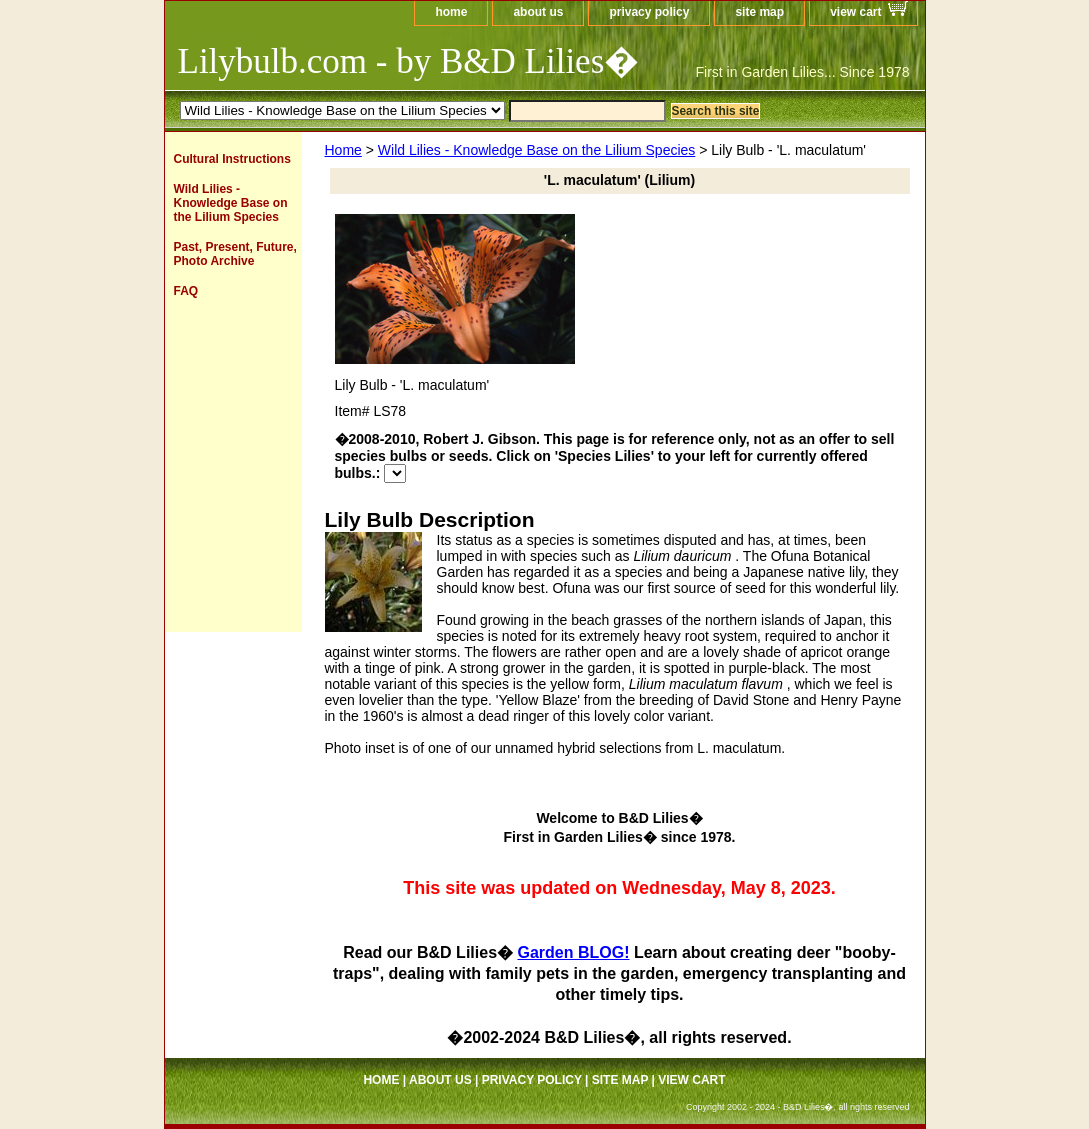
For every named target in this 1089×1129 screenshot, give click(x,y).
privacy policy (649, 12)
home (451, 12)
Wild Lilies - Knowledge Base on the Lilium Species (537, 150)
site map (759, 12)
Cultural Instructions (232, 159)
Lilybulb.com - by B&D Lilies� (409, 61)
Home (343, 150)
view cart (855, 12)
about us (538, 12)
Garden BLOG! (573, 952)
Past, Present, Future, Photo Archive (235, 254)
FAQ (186, 291)
